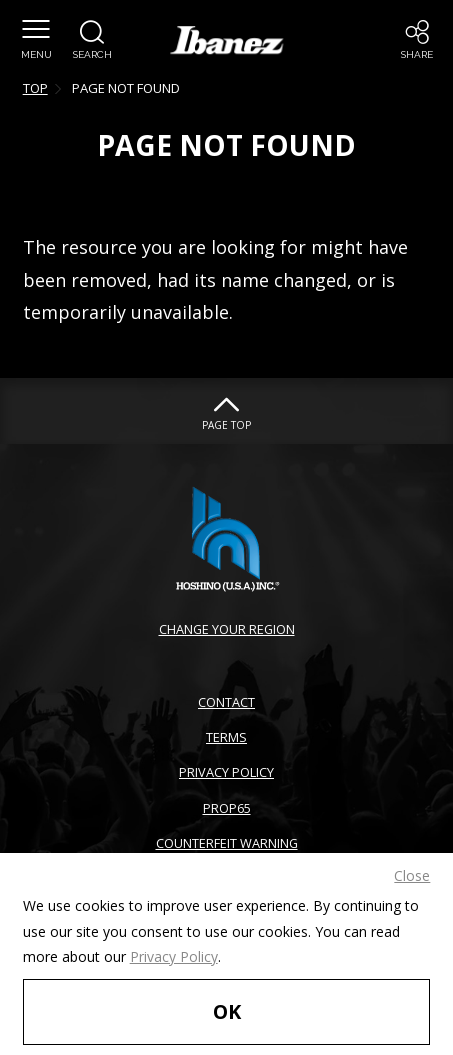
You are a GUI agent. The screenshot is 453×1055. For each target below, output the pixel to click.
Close (412, 875)
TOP (35, 88)
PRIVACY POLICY (226, 772)
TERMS (226, 737)
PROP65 (227, 808)
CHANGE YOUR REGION (227, 629)
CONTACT (226, 702)
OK (227, 1011)
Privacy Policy (174, 956)
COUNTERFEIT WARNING (227, 843)
